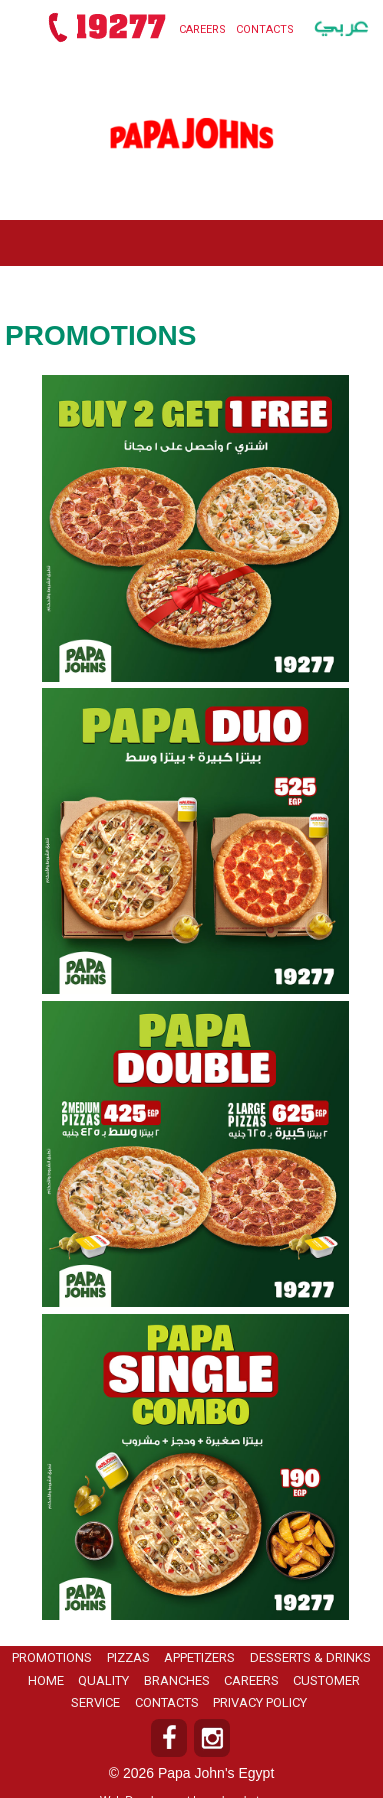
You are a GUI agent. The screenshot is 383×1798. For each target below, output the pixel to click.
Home (46, 1680)
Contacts (265, 29)
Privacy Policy (260, 1702)
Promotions (52, 1657)
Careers (202, 29)
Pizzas (128, 1657)
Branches (177, 1680)
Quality (103, 1680)
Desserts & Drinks (310, 1657)
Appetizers (199, 1657)
